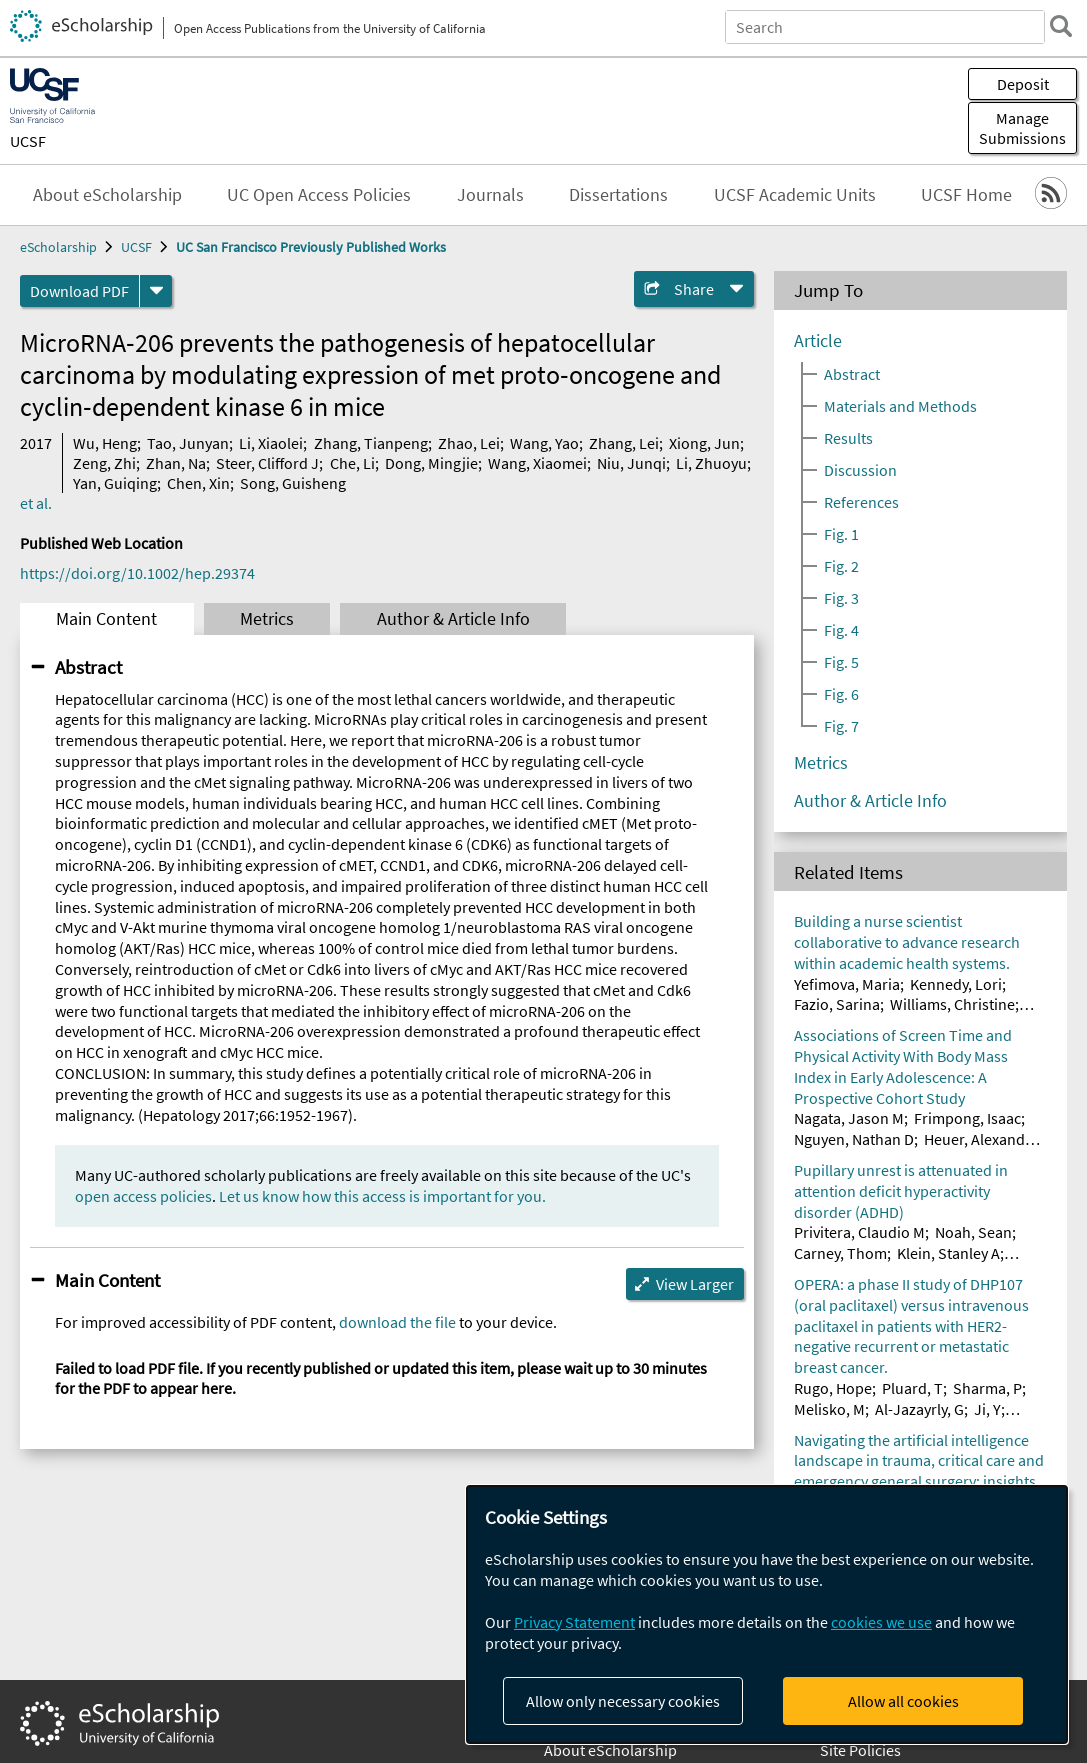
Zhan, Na (176, 463)
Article (818, 341)
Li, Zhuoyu (711, 463)
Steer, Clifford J (267, 463)
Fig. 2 (841, 566)
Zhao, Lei (469, 443)
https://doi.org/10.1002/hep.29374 (137, 573)
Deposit (1023, 84)
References (861, 502)
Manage (1022, 128)
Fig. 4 (841, 630)
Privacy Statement (574, 1622)
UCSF (28, 141)
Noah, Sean (973, 1232)
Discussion (860, 470)
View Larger (695, 1284)
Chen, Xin (198, 483)
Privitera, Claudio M (859, 1232)
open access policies (143, 1196)
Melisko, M (829, 1409)
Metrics (267, 619)
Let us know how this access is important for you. (382, 1196)
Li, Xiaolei (271, 443)
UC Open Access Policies (319, 195)
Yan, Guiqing (115, 483)
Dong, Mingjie (431, 463)
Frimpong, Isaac (967, 1118)
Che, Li (352, 463)
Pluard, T (912, 1388)
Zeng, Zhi (104, 463)
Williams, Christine (952, 1004)
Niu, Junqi (631, 463)
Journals (490, 195)
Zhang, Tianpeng (371, 443)
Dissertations (618, 195)
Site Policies (860, 1750)
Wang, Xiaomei (537, 463)
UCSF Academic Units (795, 195)
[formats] (156, 291)
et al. (36, 503)
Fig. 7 (841, 726)
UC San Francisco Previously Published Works (311, 247)
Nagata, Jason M (849, 1118)
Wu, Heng (105, 443)
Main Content (106, 619)
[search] (1061, 26)
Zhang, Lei (624, 443)
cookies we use (881, 1622)
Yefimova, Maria (847, 984)
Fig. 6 (841, 694)
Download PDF (79, 291)
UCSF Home (966, 195)
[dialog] (767, 1614)
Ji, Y (987, 1409)
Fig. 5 (841, 662)
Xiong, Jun (704, 443)
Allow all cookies (903, 1701)
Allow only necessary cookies (623, 1701)
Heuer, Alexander (981, 1139)
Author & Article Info (453, 619)
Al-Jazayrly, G (919, 1409)
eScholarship (58, 247)
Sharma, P (987, 1388)
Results (848, 438)
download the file (397, 1322)
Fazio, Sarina (837, 1004)
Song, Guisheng (293, 483)
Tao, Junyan (188, 443)
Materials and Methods (900, 406)
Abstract (88, 667)
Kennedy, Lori (956, 984)
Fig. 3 (841, 598)
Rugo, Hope (833, 1388)
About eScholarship (107, 195)
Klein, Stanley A (948, 1253)
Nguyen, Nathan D (854, 1139)
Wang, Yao (544, 443)
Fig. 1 (841, 534)
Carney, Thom (840, 1253)
